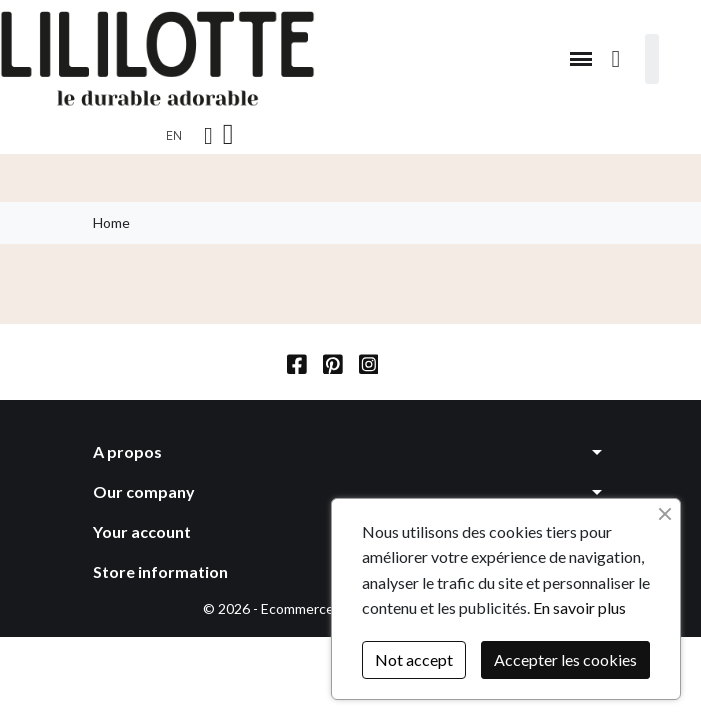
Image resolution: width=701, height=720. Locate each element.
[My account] (208, 136)
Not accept (414, 659)
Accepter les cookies (565, 659)
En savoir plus (579, 607)
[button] (581, 59)
